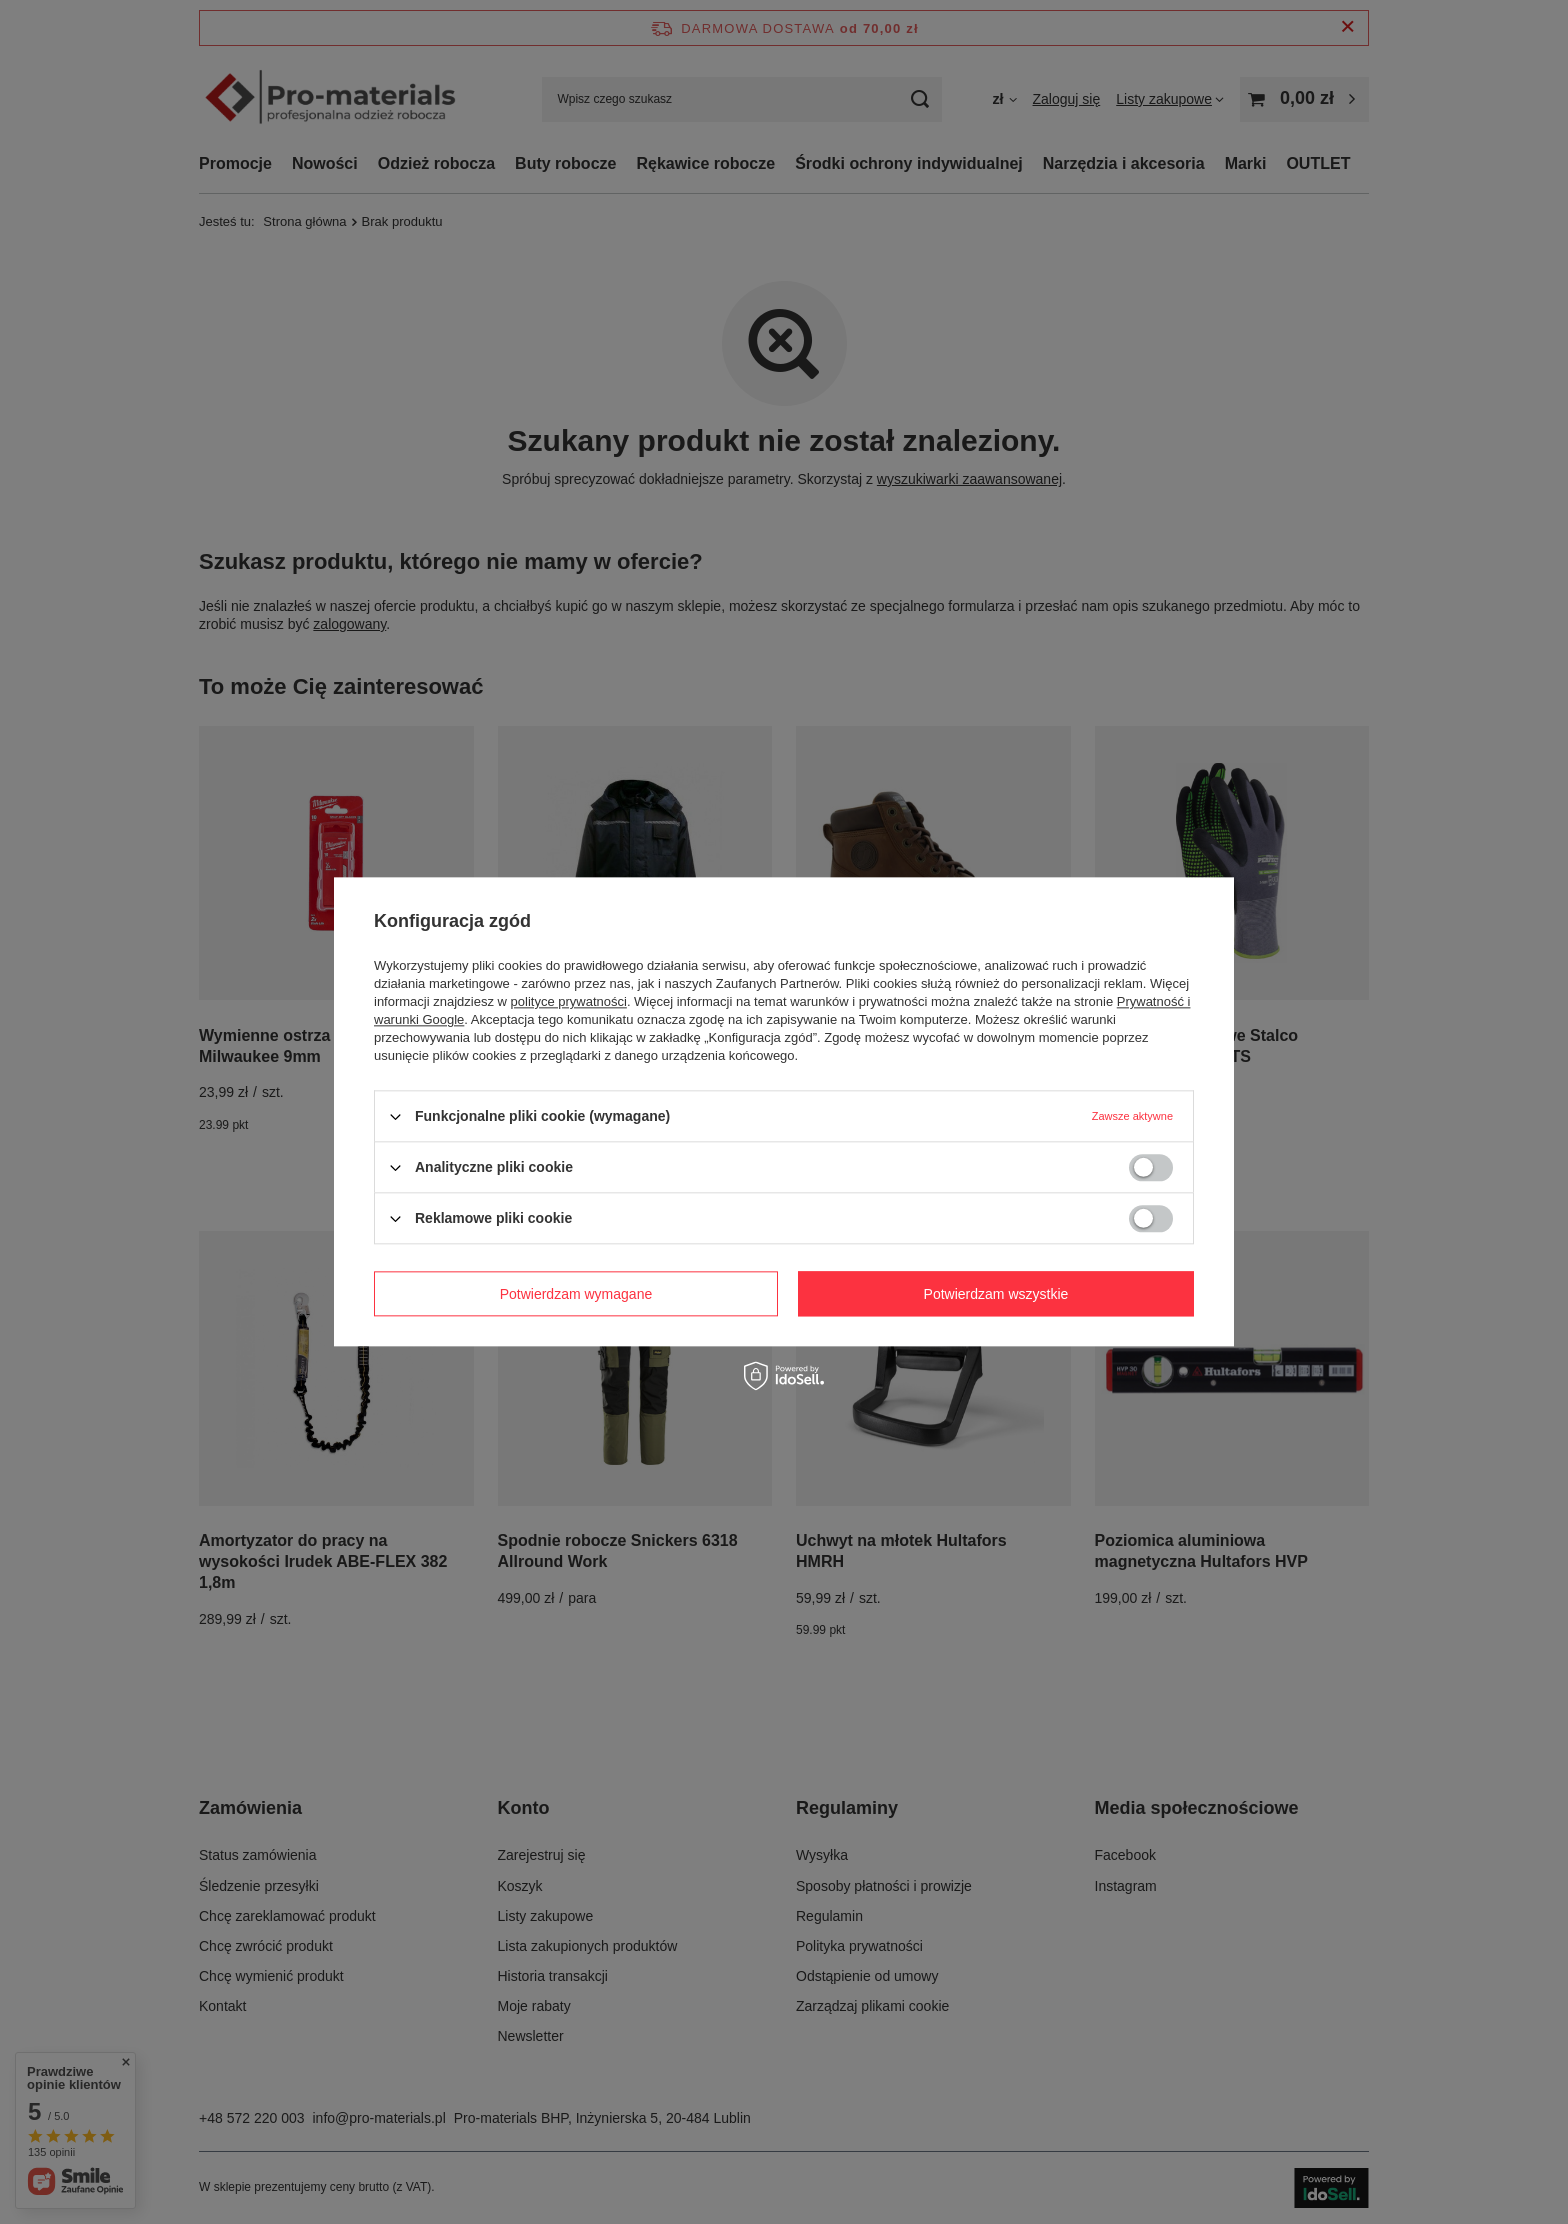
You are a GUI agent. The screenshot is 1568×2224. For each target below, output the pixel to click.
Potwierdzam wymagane (576, 1294)
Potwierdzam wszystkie (996, 1294)
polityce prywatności (569, 1001)
